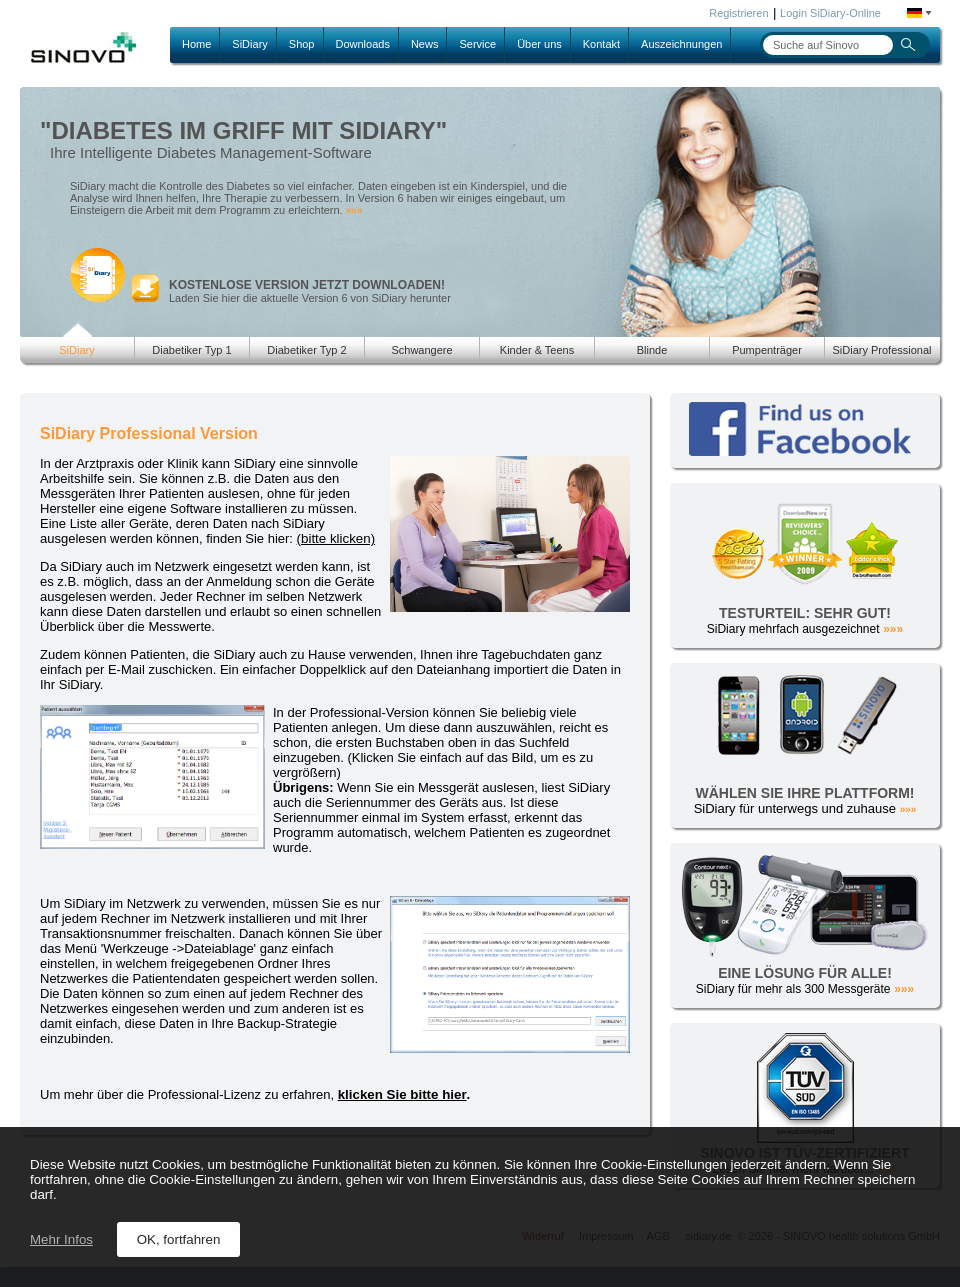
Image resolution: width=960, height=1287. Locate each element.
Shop (302, 44)
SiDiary (249, 44)
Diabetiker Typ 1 (191, 350)
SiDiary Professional (881, 350)
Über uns (539, 44)
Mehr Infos (61, 1239)
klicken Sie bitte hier (402, 1094)
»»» (354, 210)
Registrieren (738, 13)
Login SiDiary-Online (830, 13)
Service (477, 44)
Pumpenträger (767, 350)
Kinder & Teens (537, 350)
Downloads (363, 44)
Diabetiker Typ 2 (306, 350)
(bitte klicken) (336, 538)
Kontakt (601, 44)
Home (196, 44)
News (425, 44)
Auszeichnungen (681, 44)
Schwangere (421, 350)
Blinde (652, 350)
